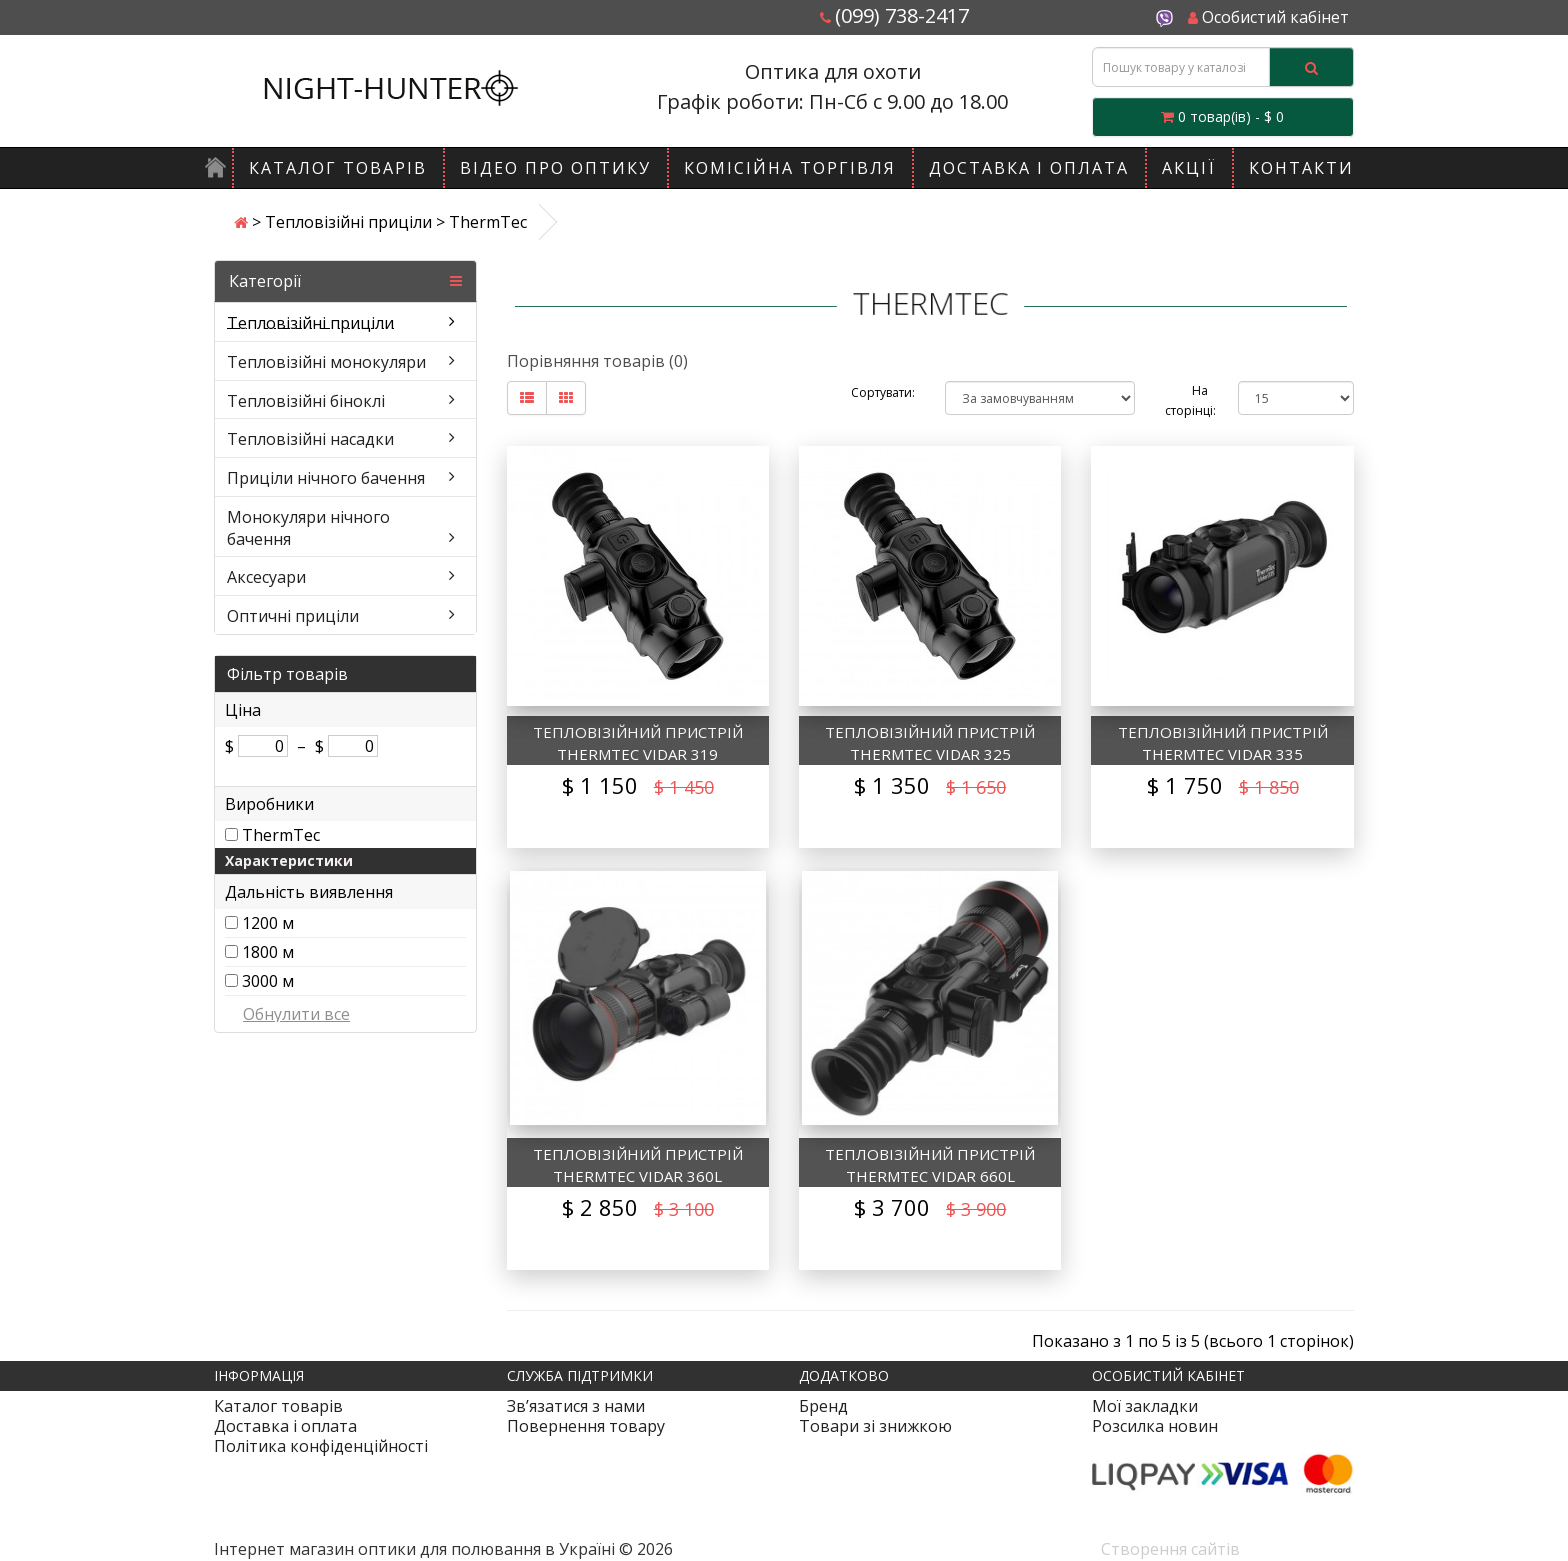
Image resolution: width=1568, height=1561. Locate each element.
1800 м (268, 952)
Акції (1189, 168)
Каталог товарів (338, 168)
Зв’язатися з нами (576, 1406)
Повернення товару (586, 1426)
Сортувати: (883, 392)
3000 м (268, 981)
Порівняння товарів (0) (597, 361)
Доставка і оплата (1029, 168)
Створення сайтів (1170, 1549)
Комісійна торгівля (790, 168)
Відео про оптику (555, 168)
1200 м (268, 923)
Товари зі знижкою (875, 1426)
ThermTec (281, 835)
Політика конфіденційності (321, 1446)
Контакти (1301, 168)
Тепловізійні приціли (348, 222)
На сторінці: (1186, 400)
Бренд (823, 1406)
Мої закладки (1145, 1406)
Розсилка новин (1155, 1426)
